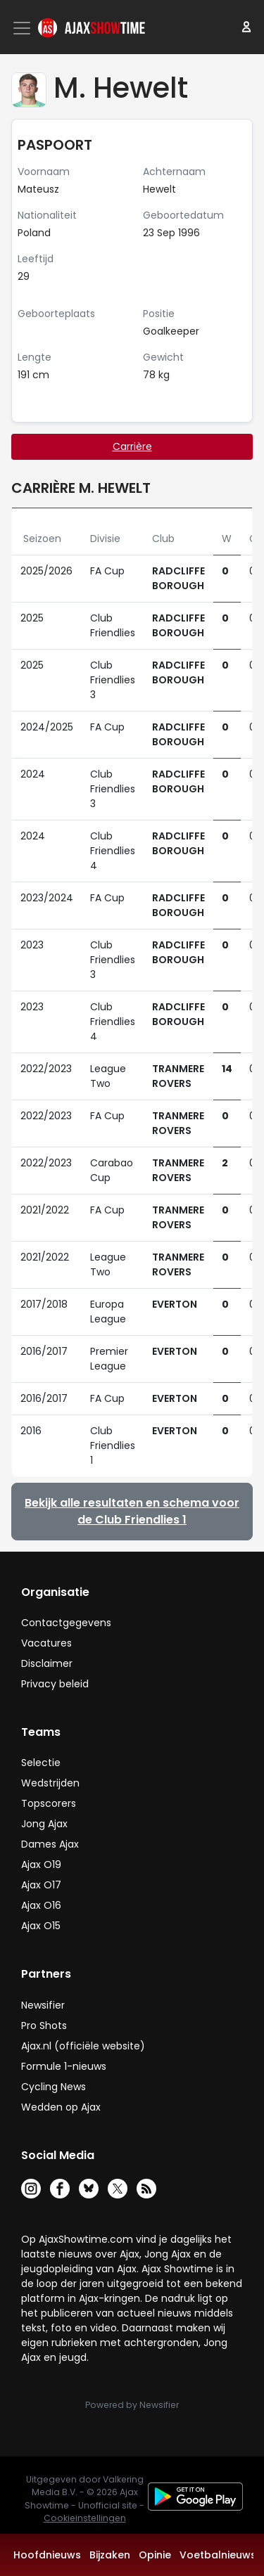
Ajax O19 (41, 1864)
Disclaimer (47, 1663)
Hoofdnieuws (47, 2555)
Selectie (41, 1763)
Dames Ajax (50, 1844)
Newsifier (43, 2005)
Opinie (155, 2555)
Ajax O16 (41, 1905)
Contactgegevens (66, 1623)
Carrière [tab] (132, 446)
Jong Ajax (44, 1824)
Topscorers (48, 1803)
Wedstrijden (50, 1783)
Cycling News (53, 2087)
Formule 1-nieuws (63, 2066)
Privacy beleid (55, 1684)
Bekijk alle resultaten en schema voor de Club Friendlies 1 (132, 1511)
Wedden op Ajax (61, 2107)
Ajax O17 (41, 1885)
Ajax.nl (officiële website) (83, 2046)
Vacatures (46, 1643)
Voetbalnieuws (218, 2555)
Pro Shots (44, 2025)
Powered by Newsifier (132, 2405)
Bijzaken (109, 2555)
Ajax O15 (41, 1926)
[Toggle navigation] (23, 28)
